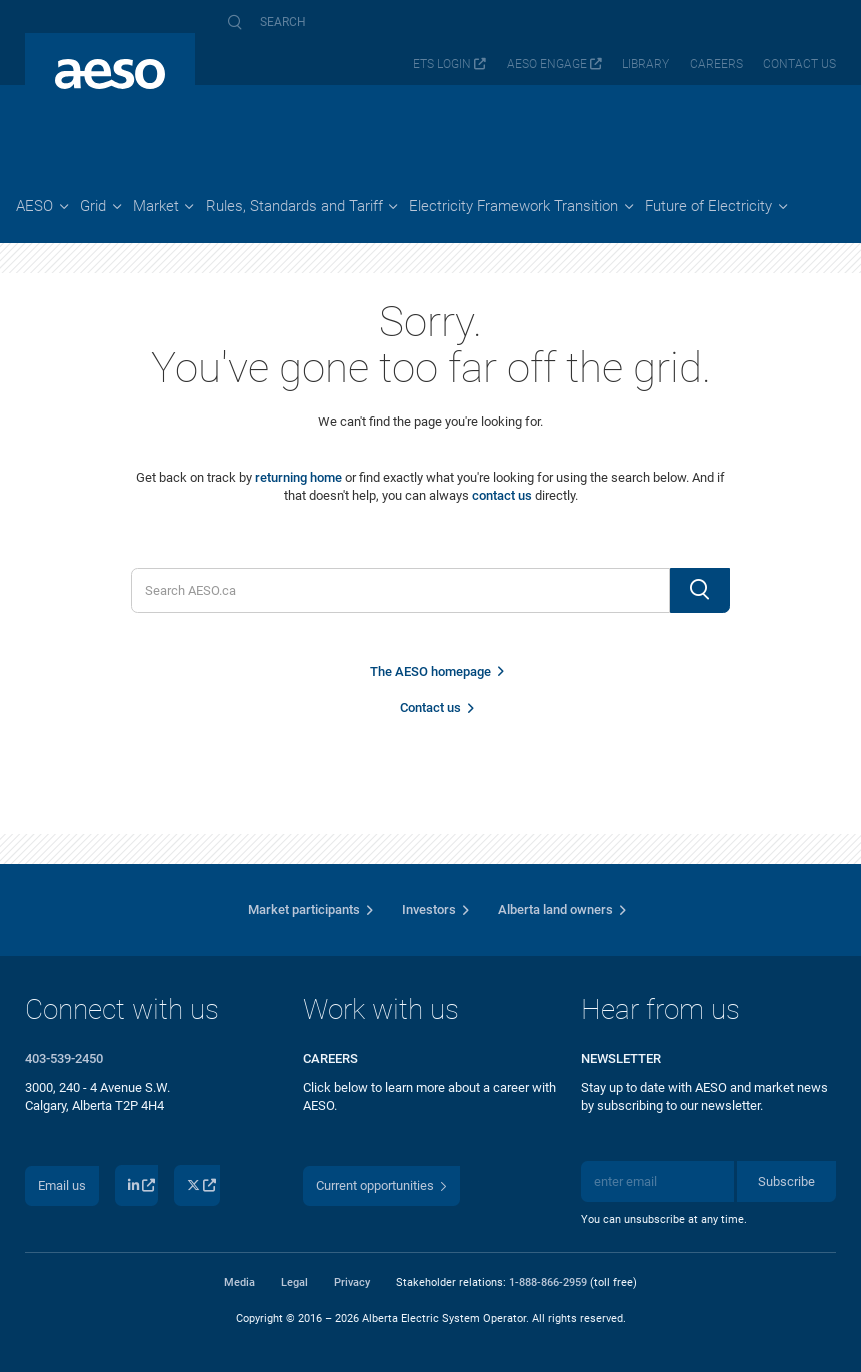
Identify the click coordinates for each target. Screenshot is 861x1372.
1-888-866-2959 (548, 1282)
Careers (716, 64)
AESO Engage (547, 64)
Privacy (352, 1282)
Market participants (304, 909)
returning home (298, 477)
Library (645, 64)
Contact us (799, 64)
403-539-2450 (64, 1058)
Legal (294, 1282)
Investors (429, 909)
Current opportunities (375, 1185)
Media (239, 1282)
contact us (502, 495)
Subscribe (786, 1181)
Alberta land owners (555, 909)
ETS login (442, 64)
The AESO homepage (430, 671)
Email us (62, 1185)
